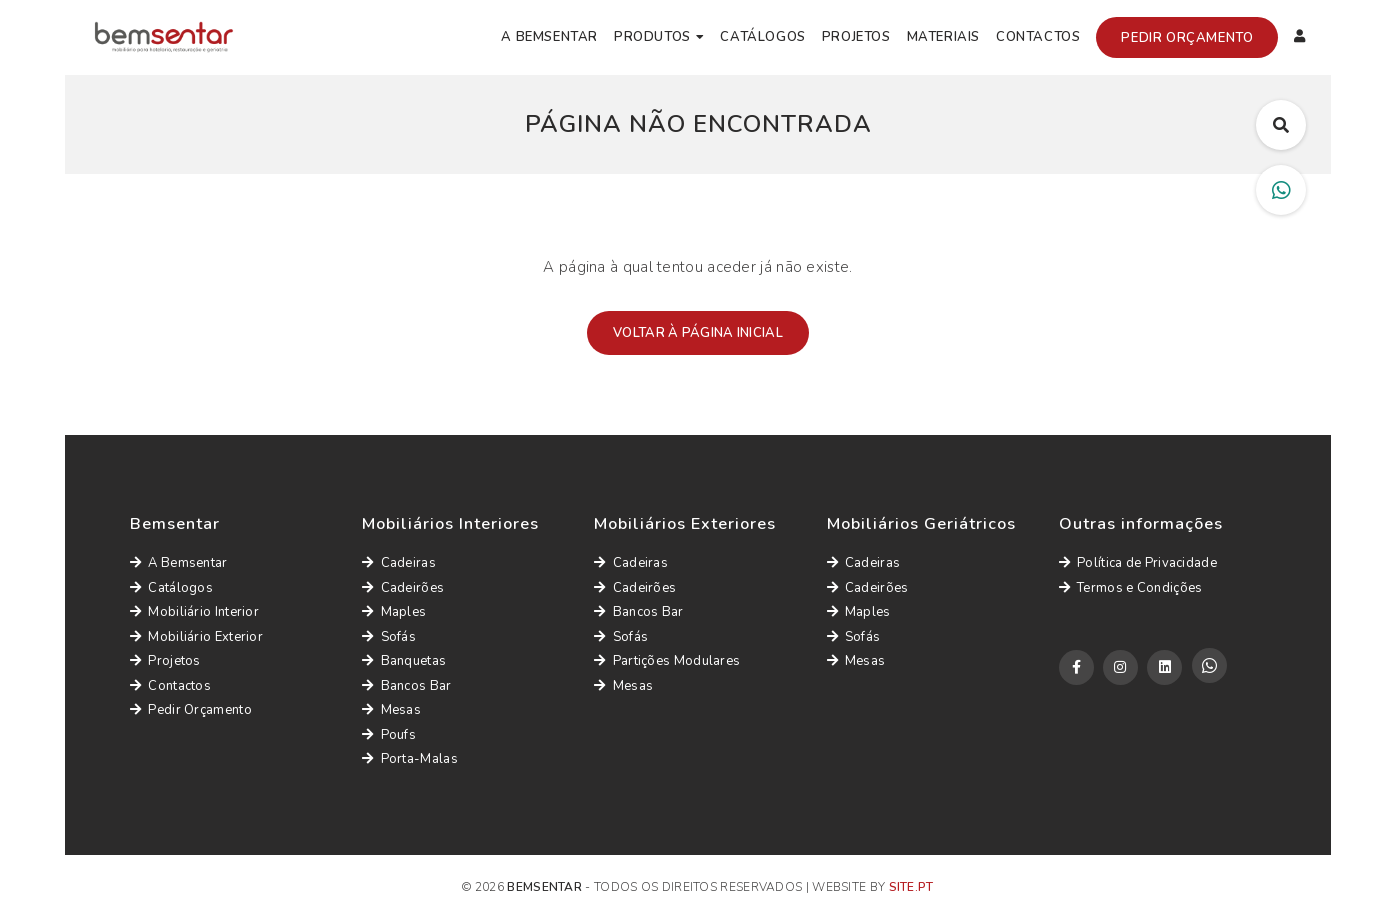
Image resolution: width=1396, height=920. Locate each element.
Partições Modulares (667, 661)
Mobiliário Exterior (196, 637)
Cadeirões (403, 588)
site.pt (911, 887)
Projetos (856, 37)
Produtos (652, 37)
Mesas (391, 710)
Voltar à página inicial (698, 333)
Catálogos (762, 37)
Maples (394, 612)
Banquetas (404, 661)
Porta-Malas (410, 759)
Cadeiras (399, 563)
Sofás (389, 637)
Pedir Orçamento (1187, 38)
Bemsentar (544, 887)
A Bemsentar (549, 37)
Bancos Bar (406, 686)
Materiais (943, 37)
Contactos (1038, 37)
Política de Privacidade (1138, 563)
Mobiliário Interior (194, 612)
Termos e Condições (1131, 588)
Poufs (389, 735)
